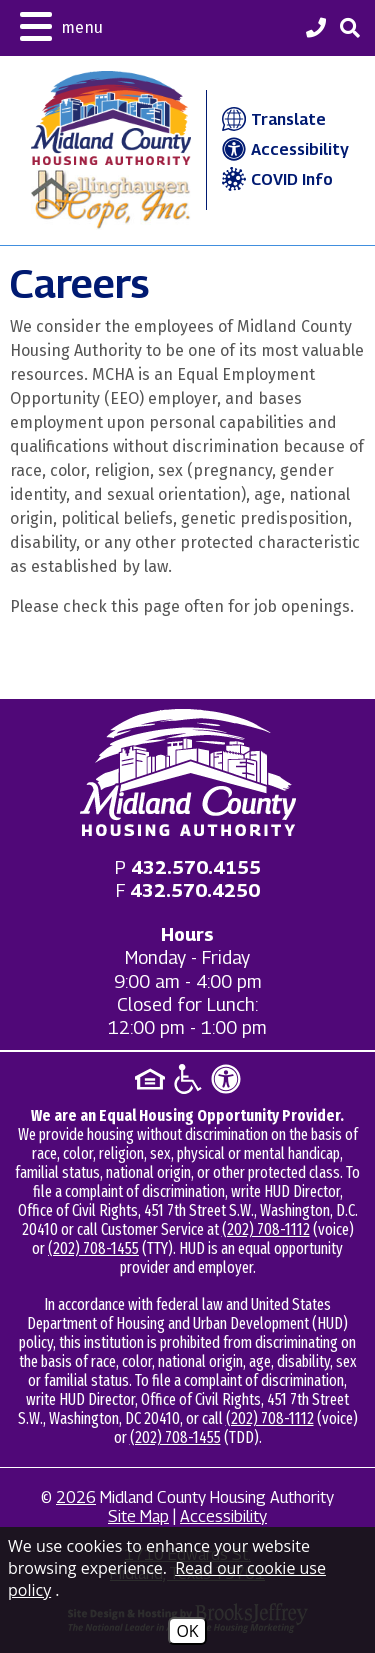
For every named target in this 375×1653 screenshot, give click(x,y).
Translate (271, 119)
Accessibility (283, 149)
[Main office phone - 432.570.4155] (196, 867)
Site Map (138, 1516)
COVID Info (275, 179)
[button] (61, 24)
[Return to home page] (188, 772)
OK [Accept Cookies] (187, 1631)
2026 (76, 1497)
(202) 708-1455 (93, 1248)
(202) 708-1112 (266, 1229)
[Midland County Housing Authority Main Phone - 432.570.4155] (316, 29)
